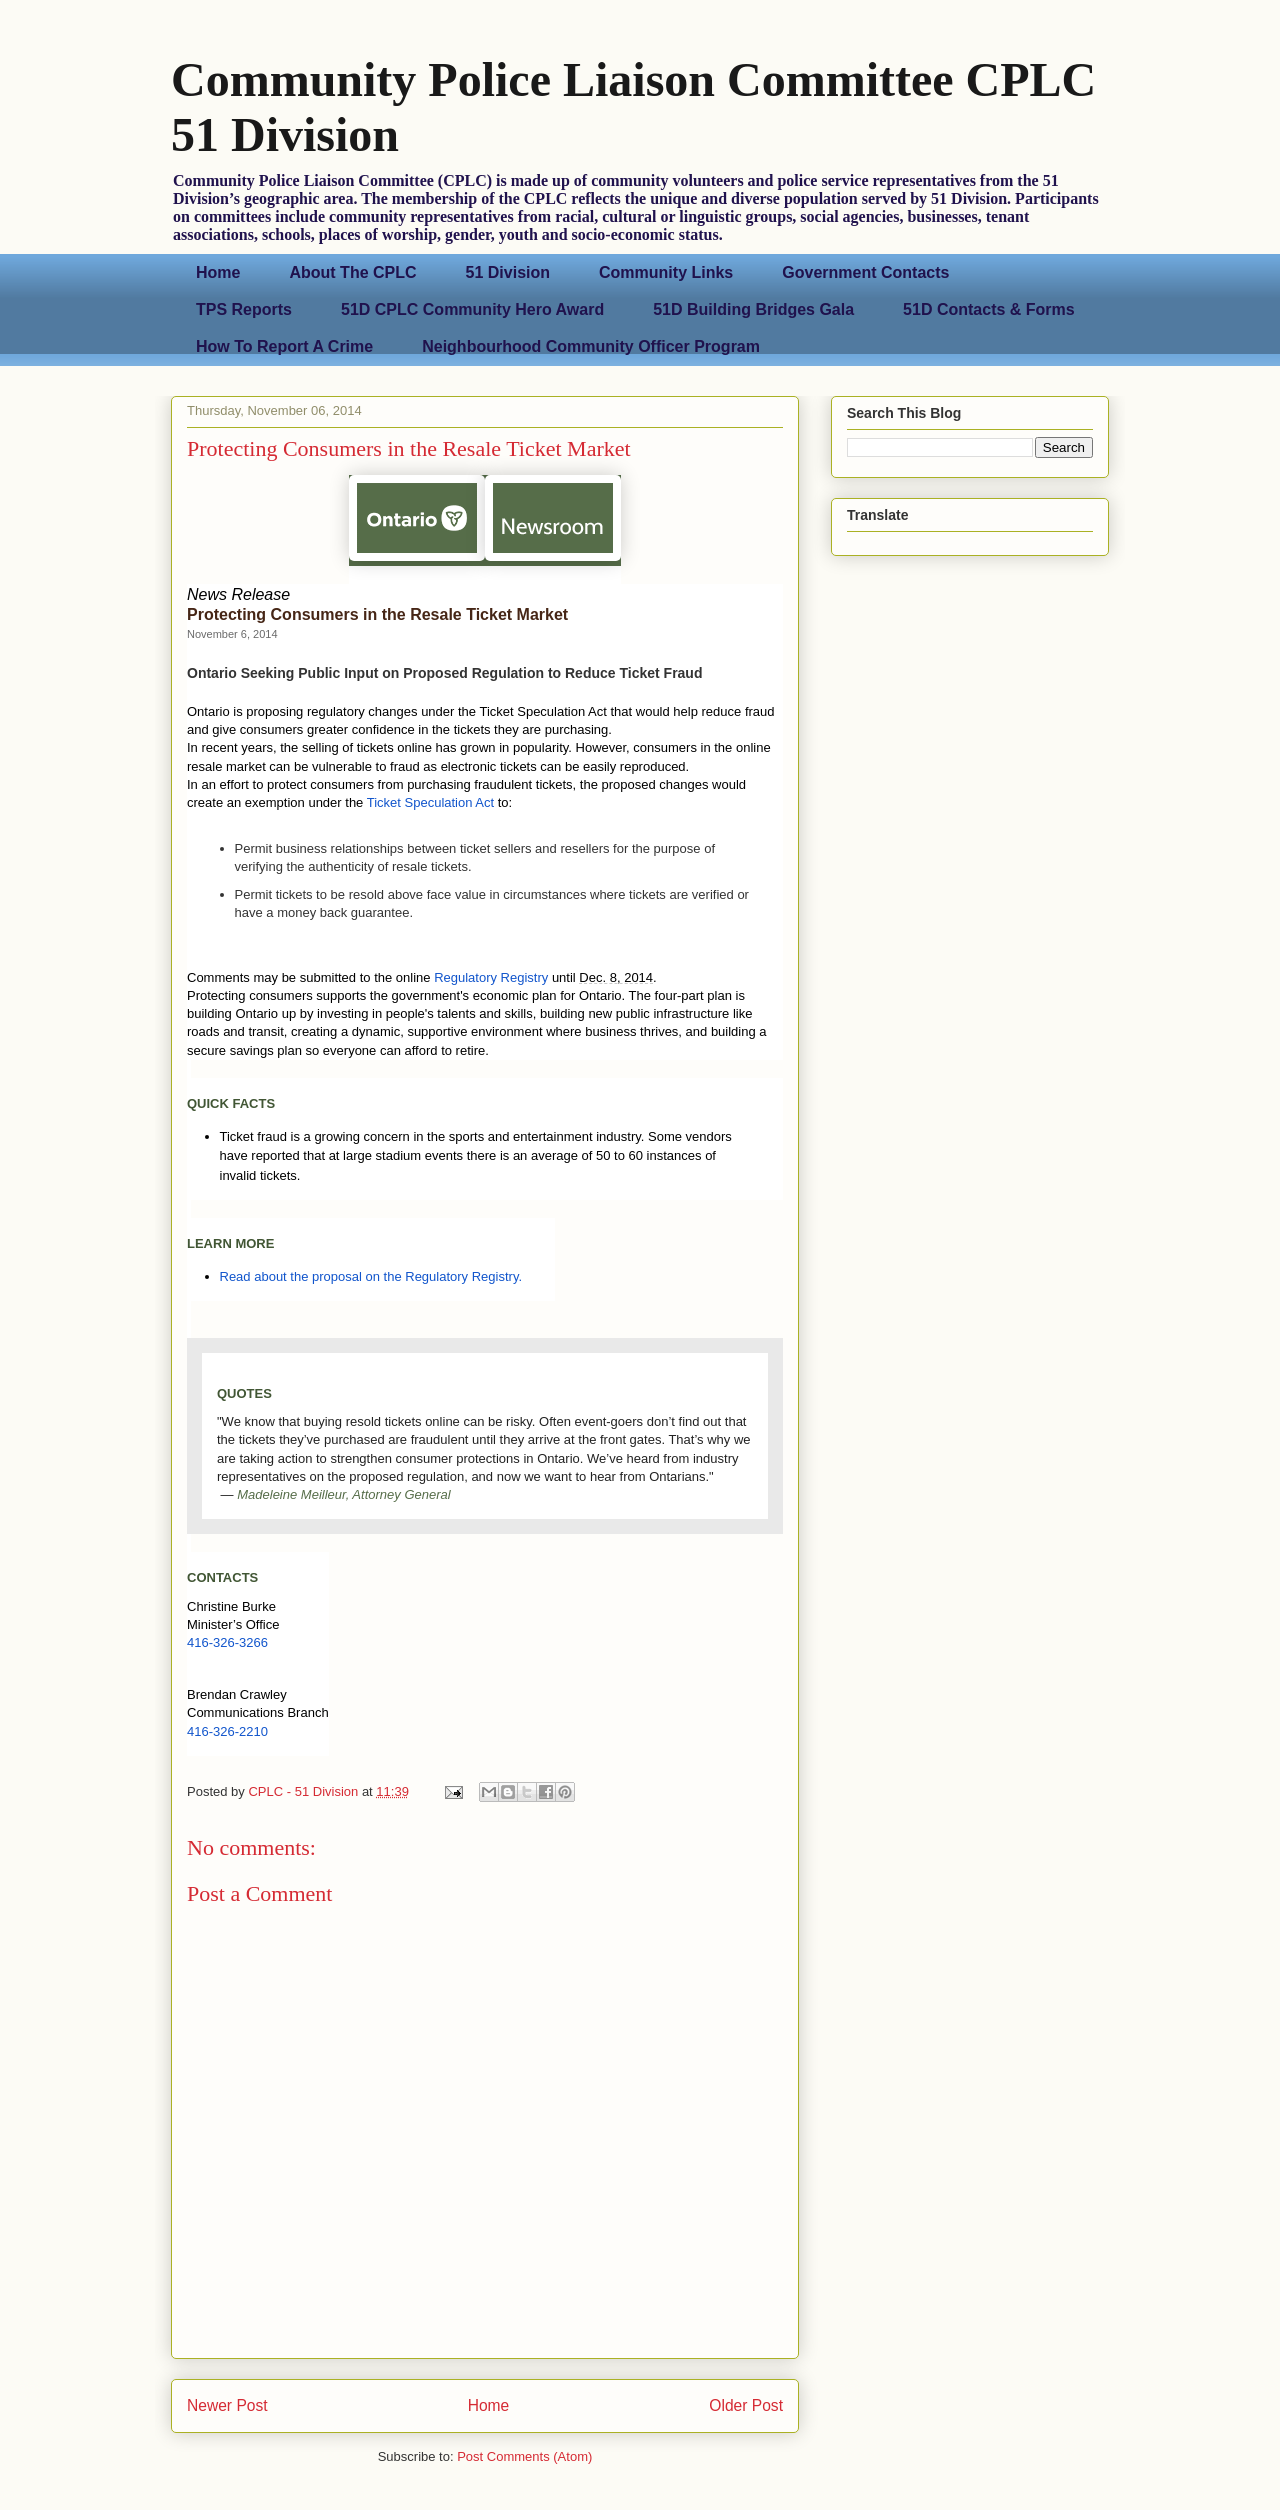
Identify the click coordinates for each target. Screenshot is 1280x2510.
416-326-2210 (227, 1731)
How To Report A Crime (284, 346)
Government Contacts (865, 272)
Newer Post (227, 2405)
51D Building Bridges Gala (753, 309)
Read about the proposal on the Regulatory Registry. (371, 1276)
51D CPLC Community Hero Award (472, 309)
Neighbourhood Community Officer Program (591, 346)
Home (218, 272)
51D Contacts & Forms (989, 309)
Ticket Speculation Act (430, 802)
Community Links (666, 272)
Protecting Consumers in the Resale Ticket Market (377, 614)
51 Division (508, 272)
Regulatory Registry (491, 977)
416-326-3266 (227, 1642)
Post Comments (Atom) (524, 2456)
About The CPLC (352, 272)
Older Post (746, 2405)
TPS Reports (244, 309)
